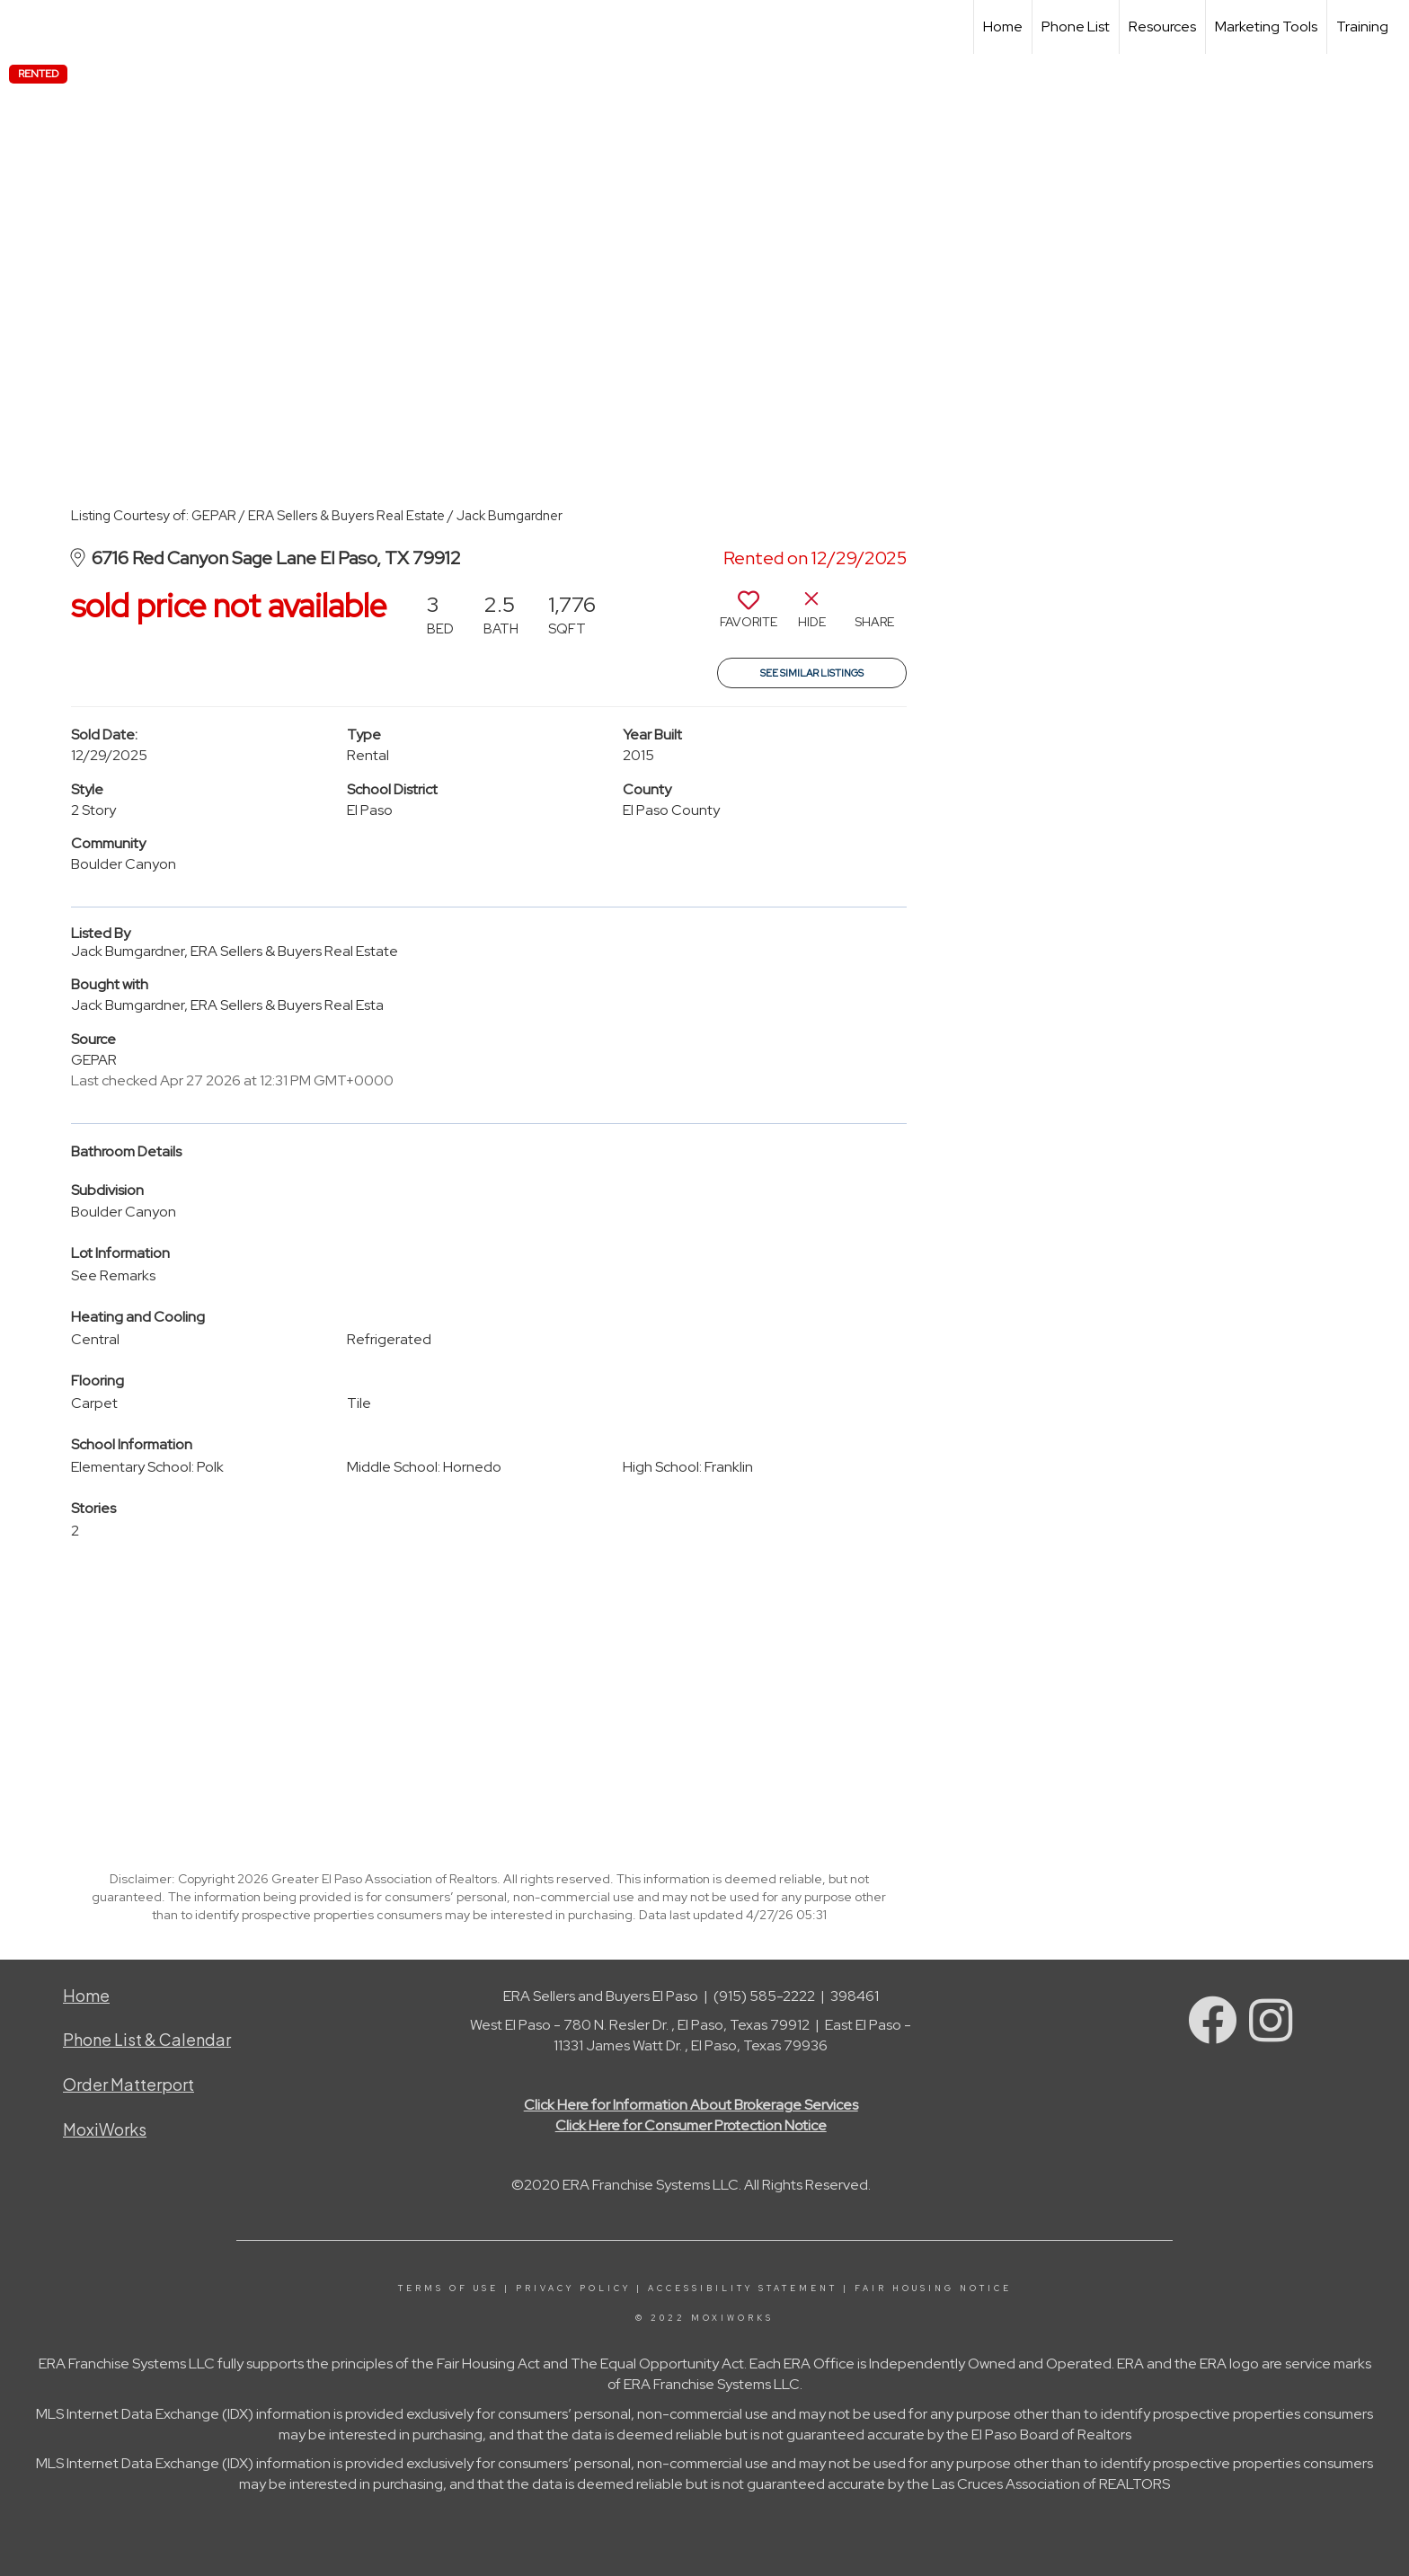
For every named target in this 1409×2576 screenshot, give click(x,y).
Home (1003, 26)
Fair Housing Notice (933, 2288)
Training (1362, 26)
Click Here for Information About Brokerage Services (691, 2104)
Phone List (1075, 26)
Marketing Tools (1266, 26)
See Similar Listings (812, 673)
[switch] (748, 616)
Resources (1162, 26)
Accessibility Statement (742, 2288)
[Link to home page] (22, 27)
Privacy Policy (573, 2288)
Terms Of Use (448, 2288)
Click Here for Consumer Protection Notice (691, 2125)
